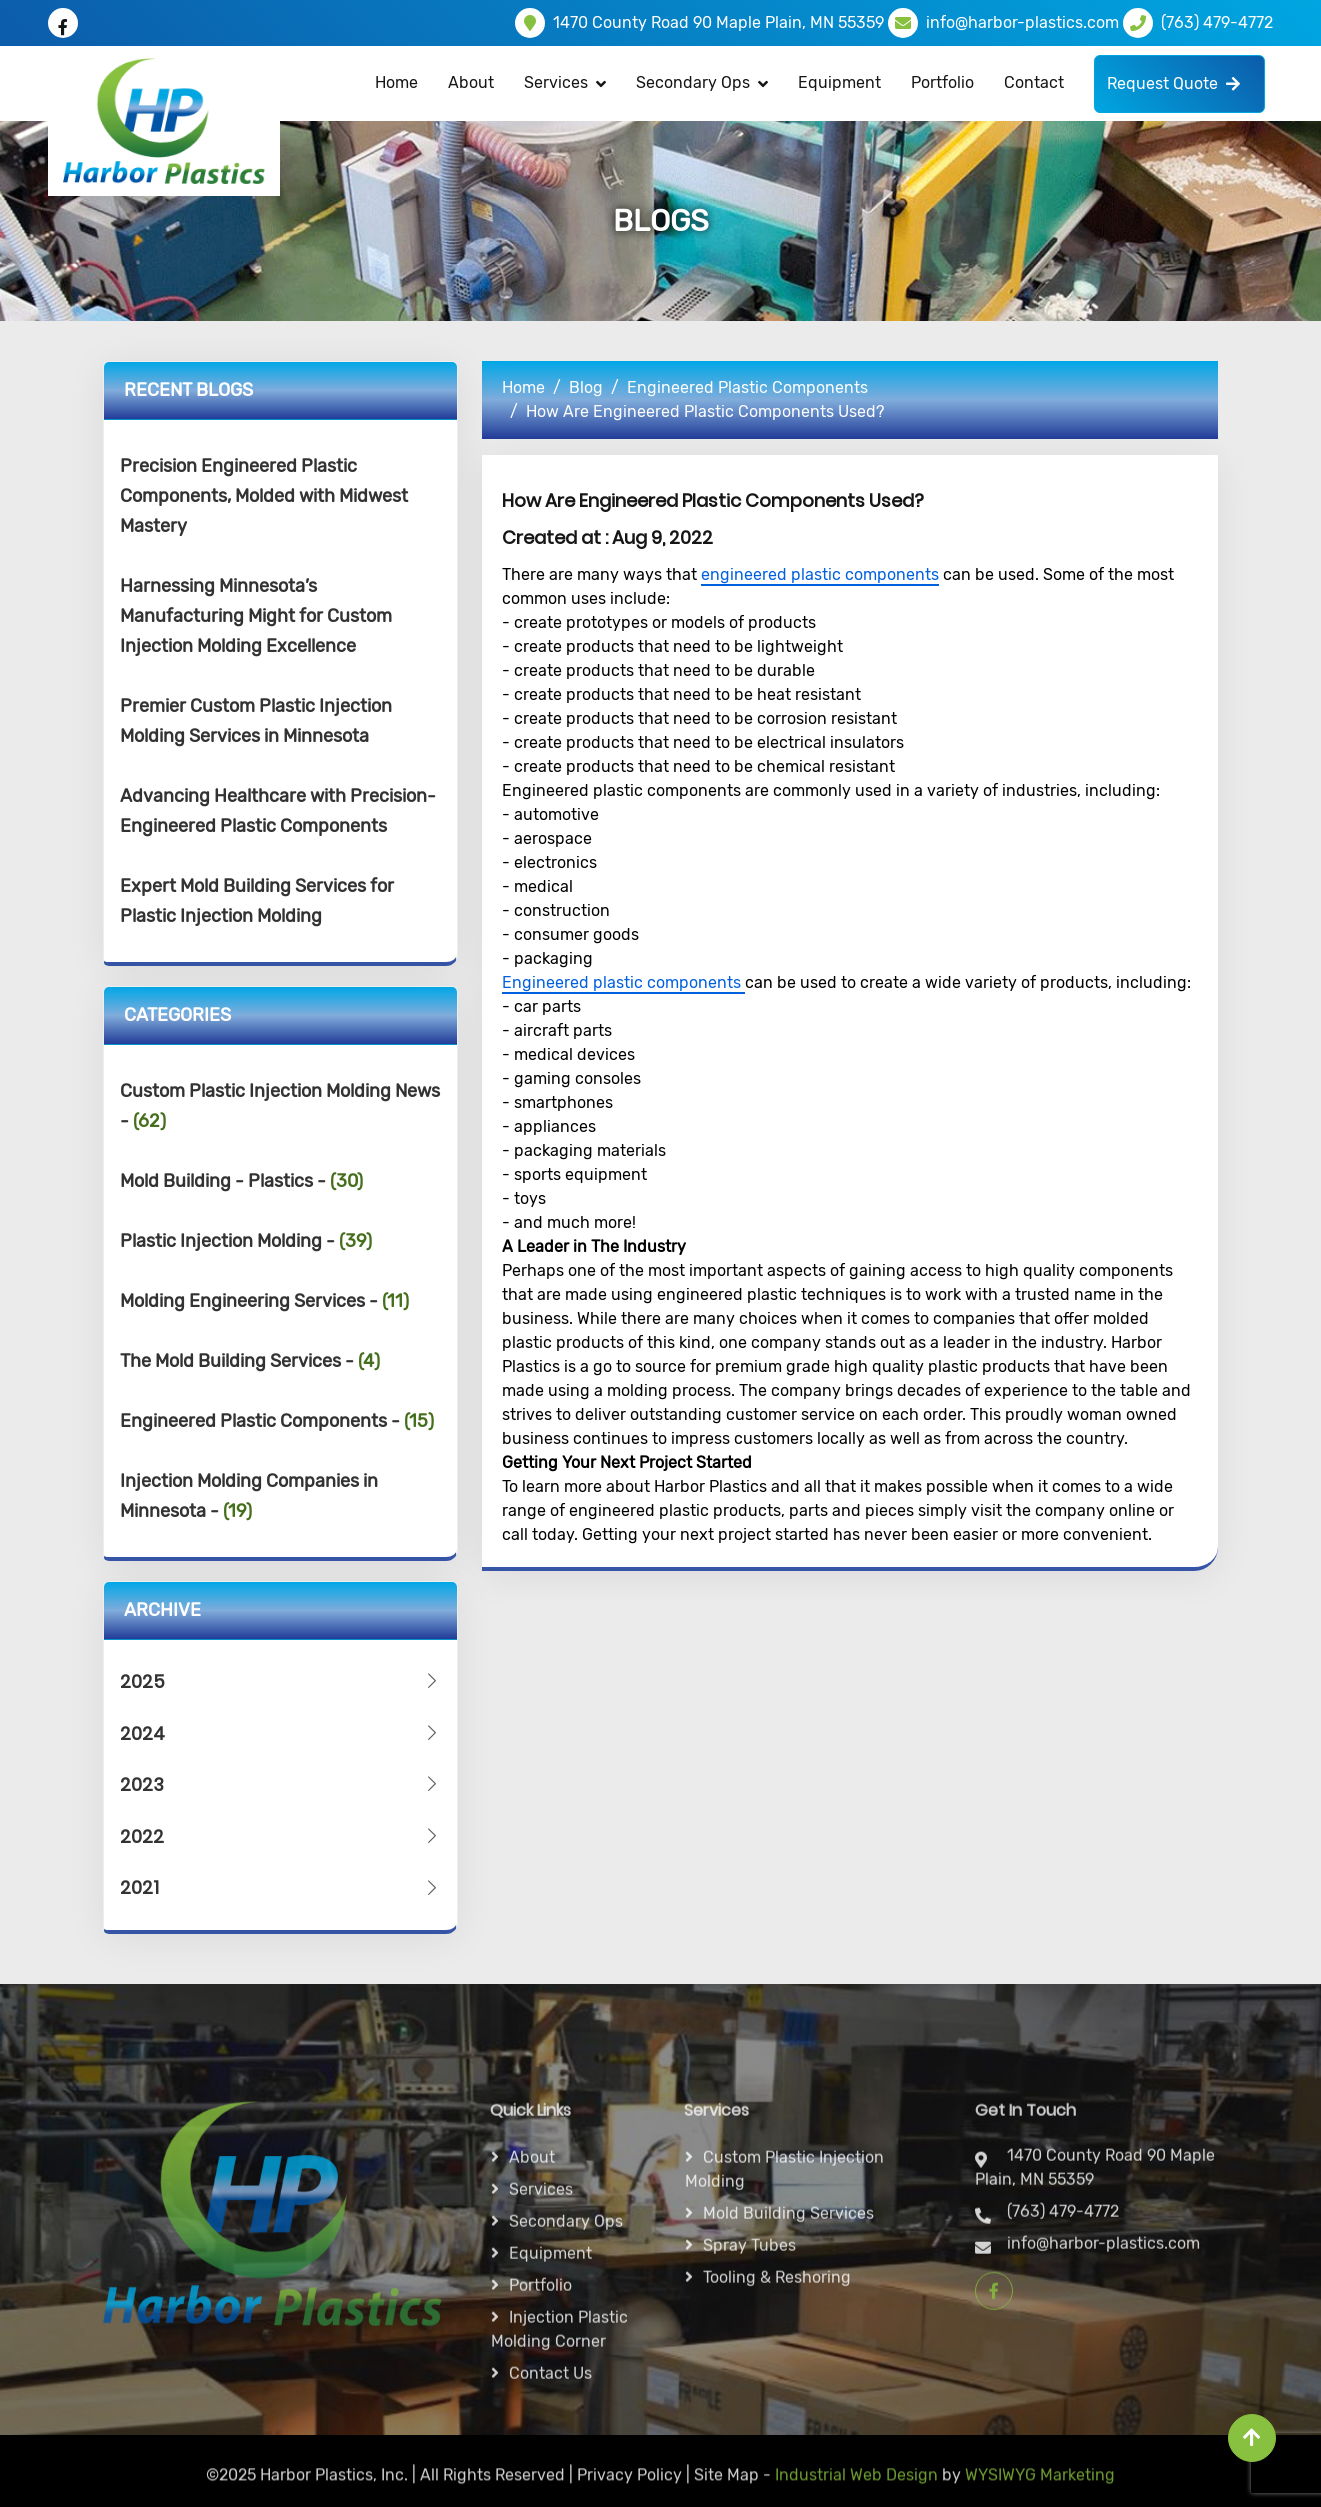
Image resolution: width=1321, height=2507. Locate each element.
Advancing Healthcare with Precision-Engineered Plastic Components (278, 811)
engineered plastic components (820, 574)
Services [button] (556, 82)
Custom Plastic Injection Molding (784, 2372)
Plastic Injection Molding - (246, 1241)
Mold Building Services (788, 2416)
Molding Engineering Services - (264, 1301)
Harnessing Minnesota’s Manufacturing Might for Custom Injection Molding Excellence (256, 616)
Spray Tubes (749, 2448)
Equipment (839, 82)
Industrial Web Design (856, 2491)
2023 (281, 1784)
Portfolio (942, 82)
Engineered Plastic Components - (277, 1421)
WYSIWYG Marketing (1040, 2491)
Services (541, 2392)
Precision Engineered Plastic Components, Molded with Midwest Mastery (264, 496)
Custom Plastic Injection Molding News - (280, 1106)
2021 (281, 1887)
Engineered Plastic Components (747, 387)
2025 (281, 1681)
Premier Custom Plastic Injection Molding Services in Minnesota (256, 721)
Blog (586, 387)
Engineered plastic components (623, 982)
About (471, 82)
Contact (1034, 82)
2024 (281, 1733)
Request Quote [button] (1173, 83)
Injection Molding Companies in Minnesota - (249, 1496)
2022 (281, 1836)
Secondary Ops (693, 82)
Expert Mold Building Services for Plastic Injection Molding (257, 901)
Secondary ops (566, 2424)
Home (396, 82)
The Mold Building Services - (250, 1361)
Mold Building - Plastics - (241, 1181)
